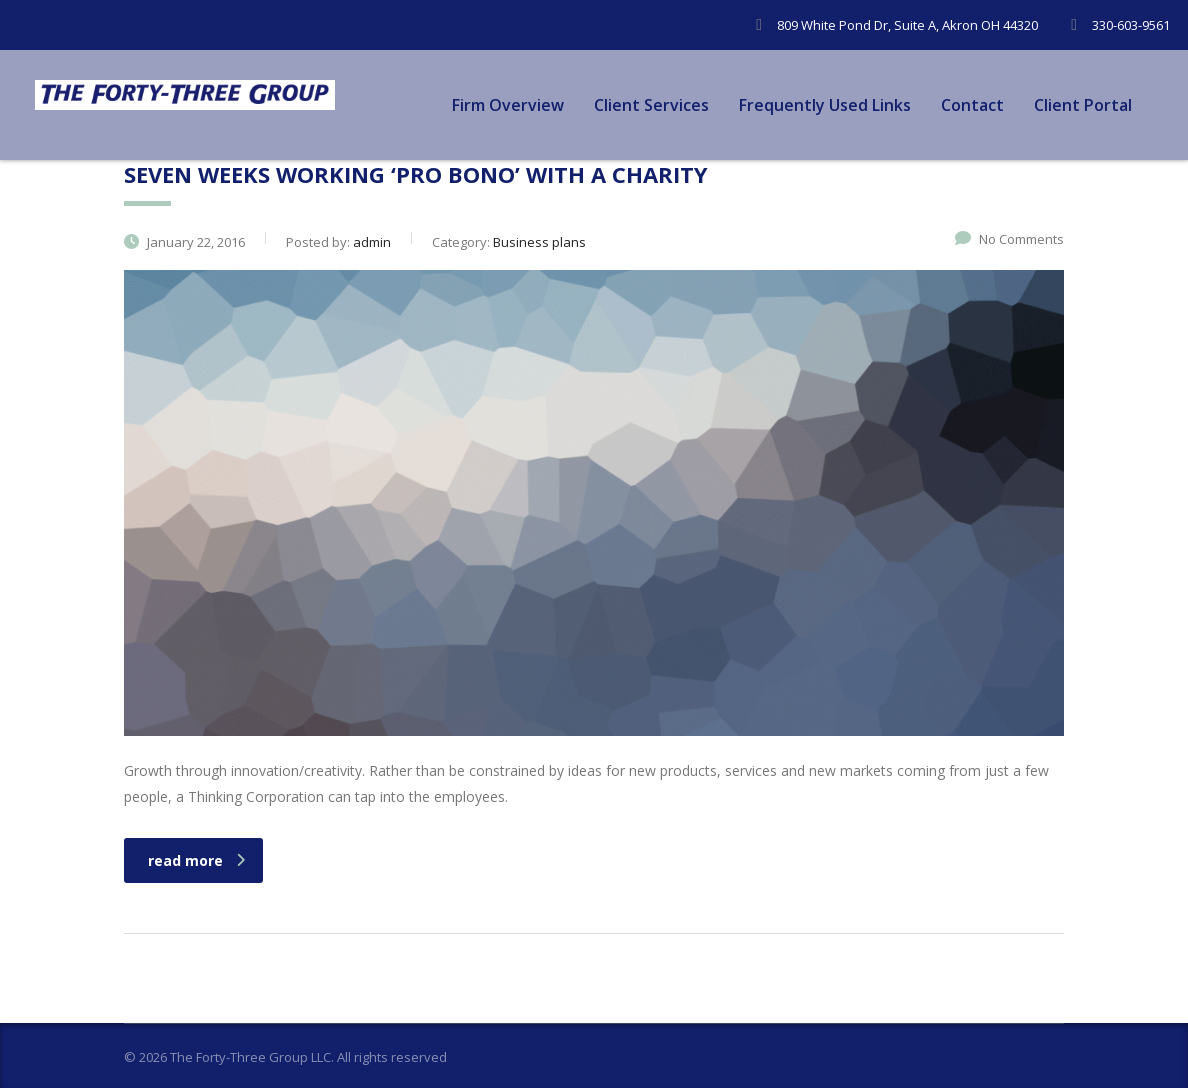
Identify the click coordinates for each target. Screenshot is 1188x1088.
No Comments (1009, 239)
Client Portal (1083, 105)
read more (196, 860)
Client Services (651, 105)
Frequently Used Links (825, 105)
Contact (972, 105)
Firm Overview (508, 105)
